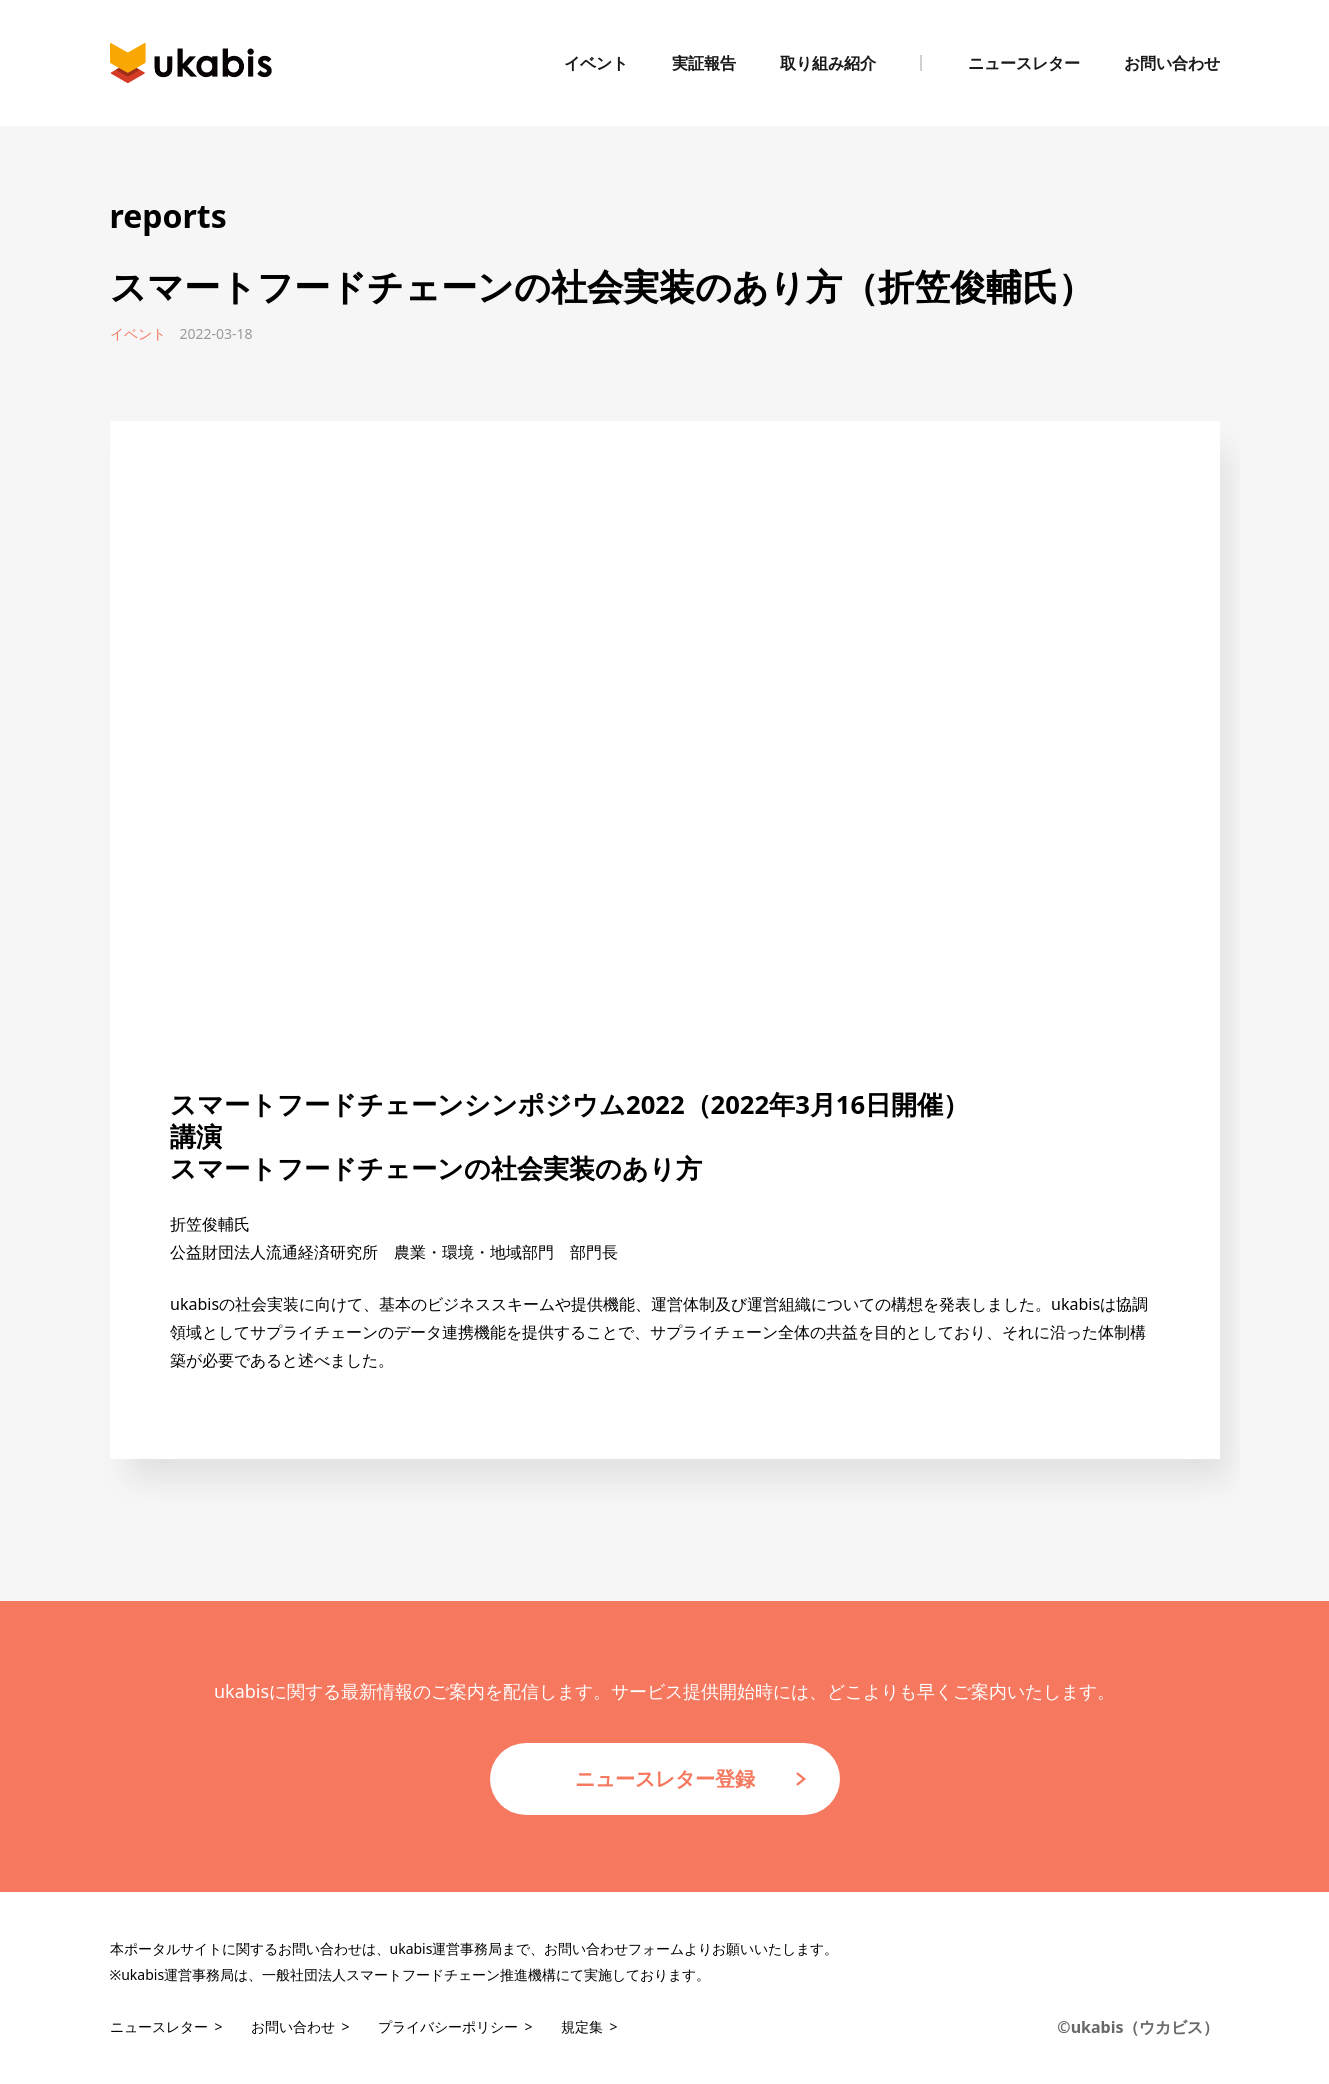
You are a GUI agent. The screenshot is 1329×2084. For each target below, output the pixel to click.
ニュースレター (1024, 63)
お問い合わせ (1172, 63)
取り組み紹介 (828, 63)
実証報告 (704, 63)
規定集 (582, 2026)
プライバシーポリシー (448, 2026)
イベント (596, 63)
